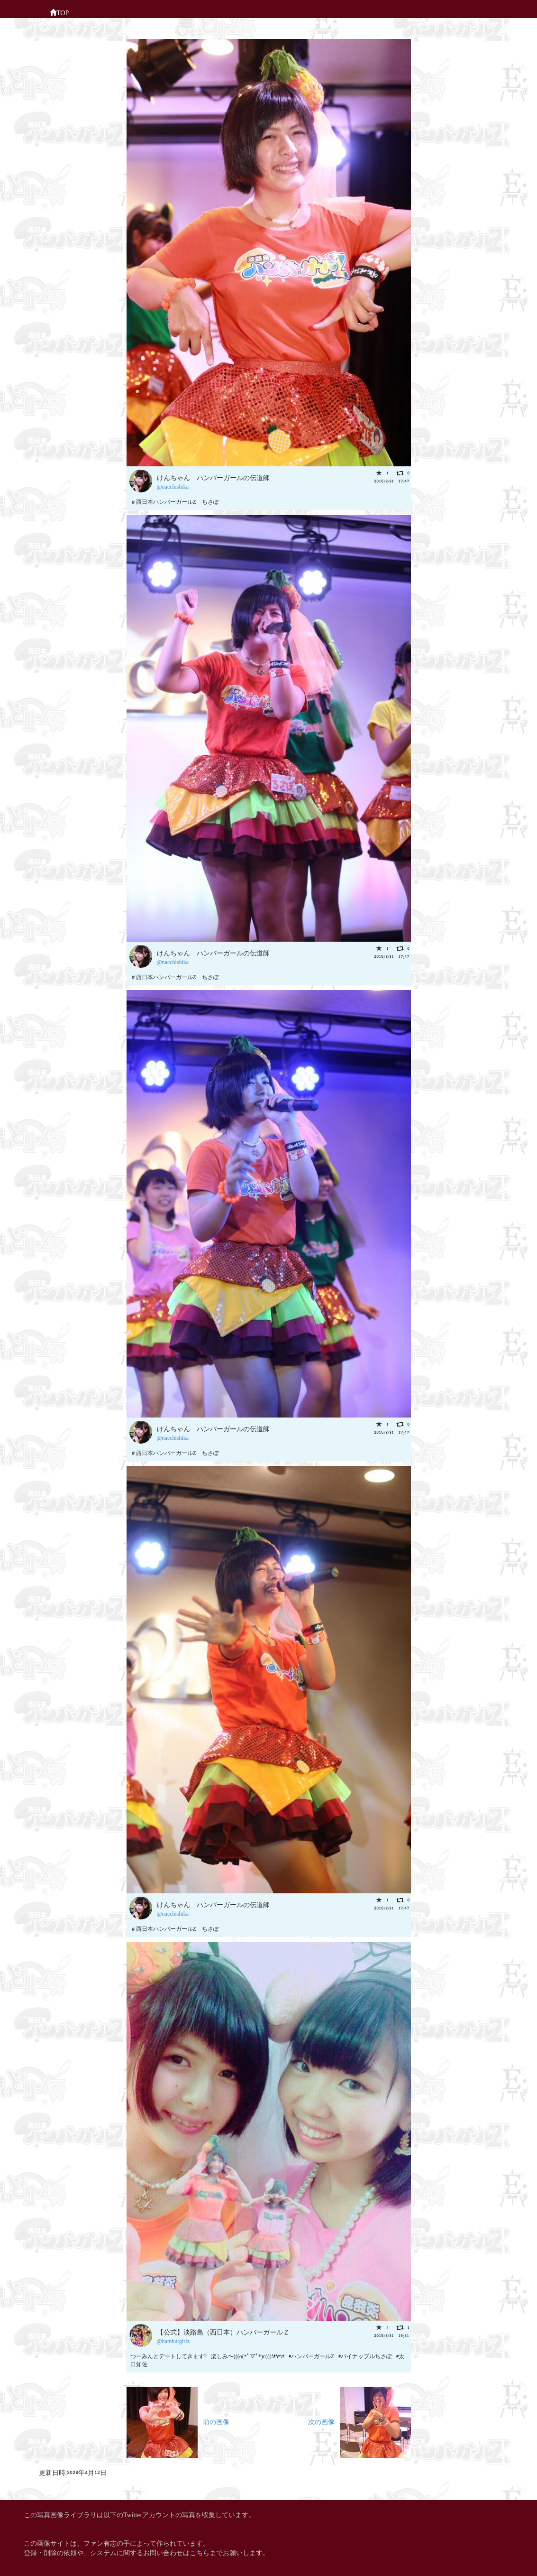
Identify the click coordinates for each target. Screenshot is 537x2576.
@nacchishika (173, 486)
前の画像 (178, 2421)
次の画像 (359, 2421)
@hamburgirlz (173, 2340)
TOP (59, 12)
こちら (199, 2552)
